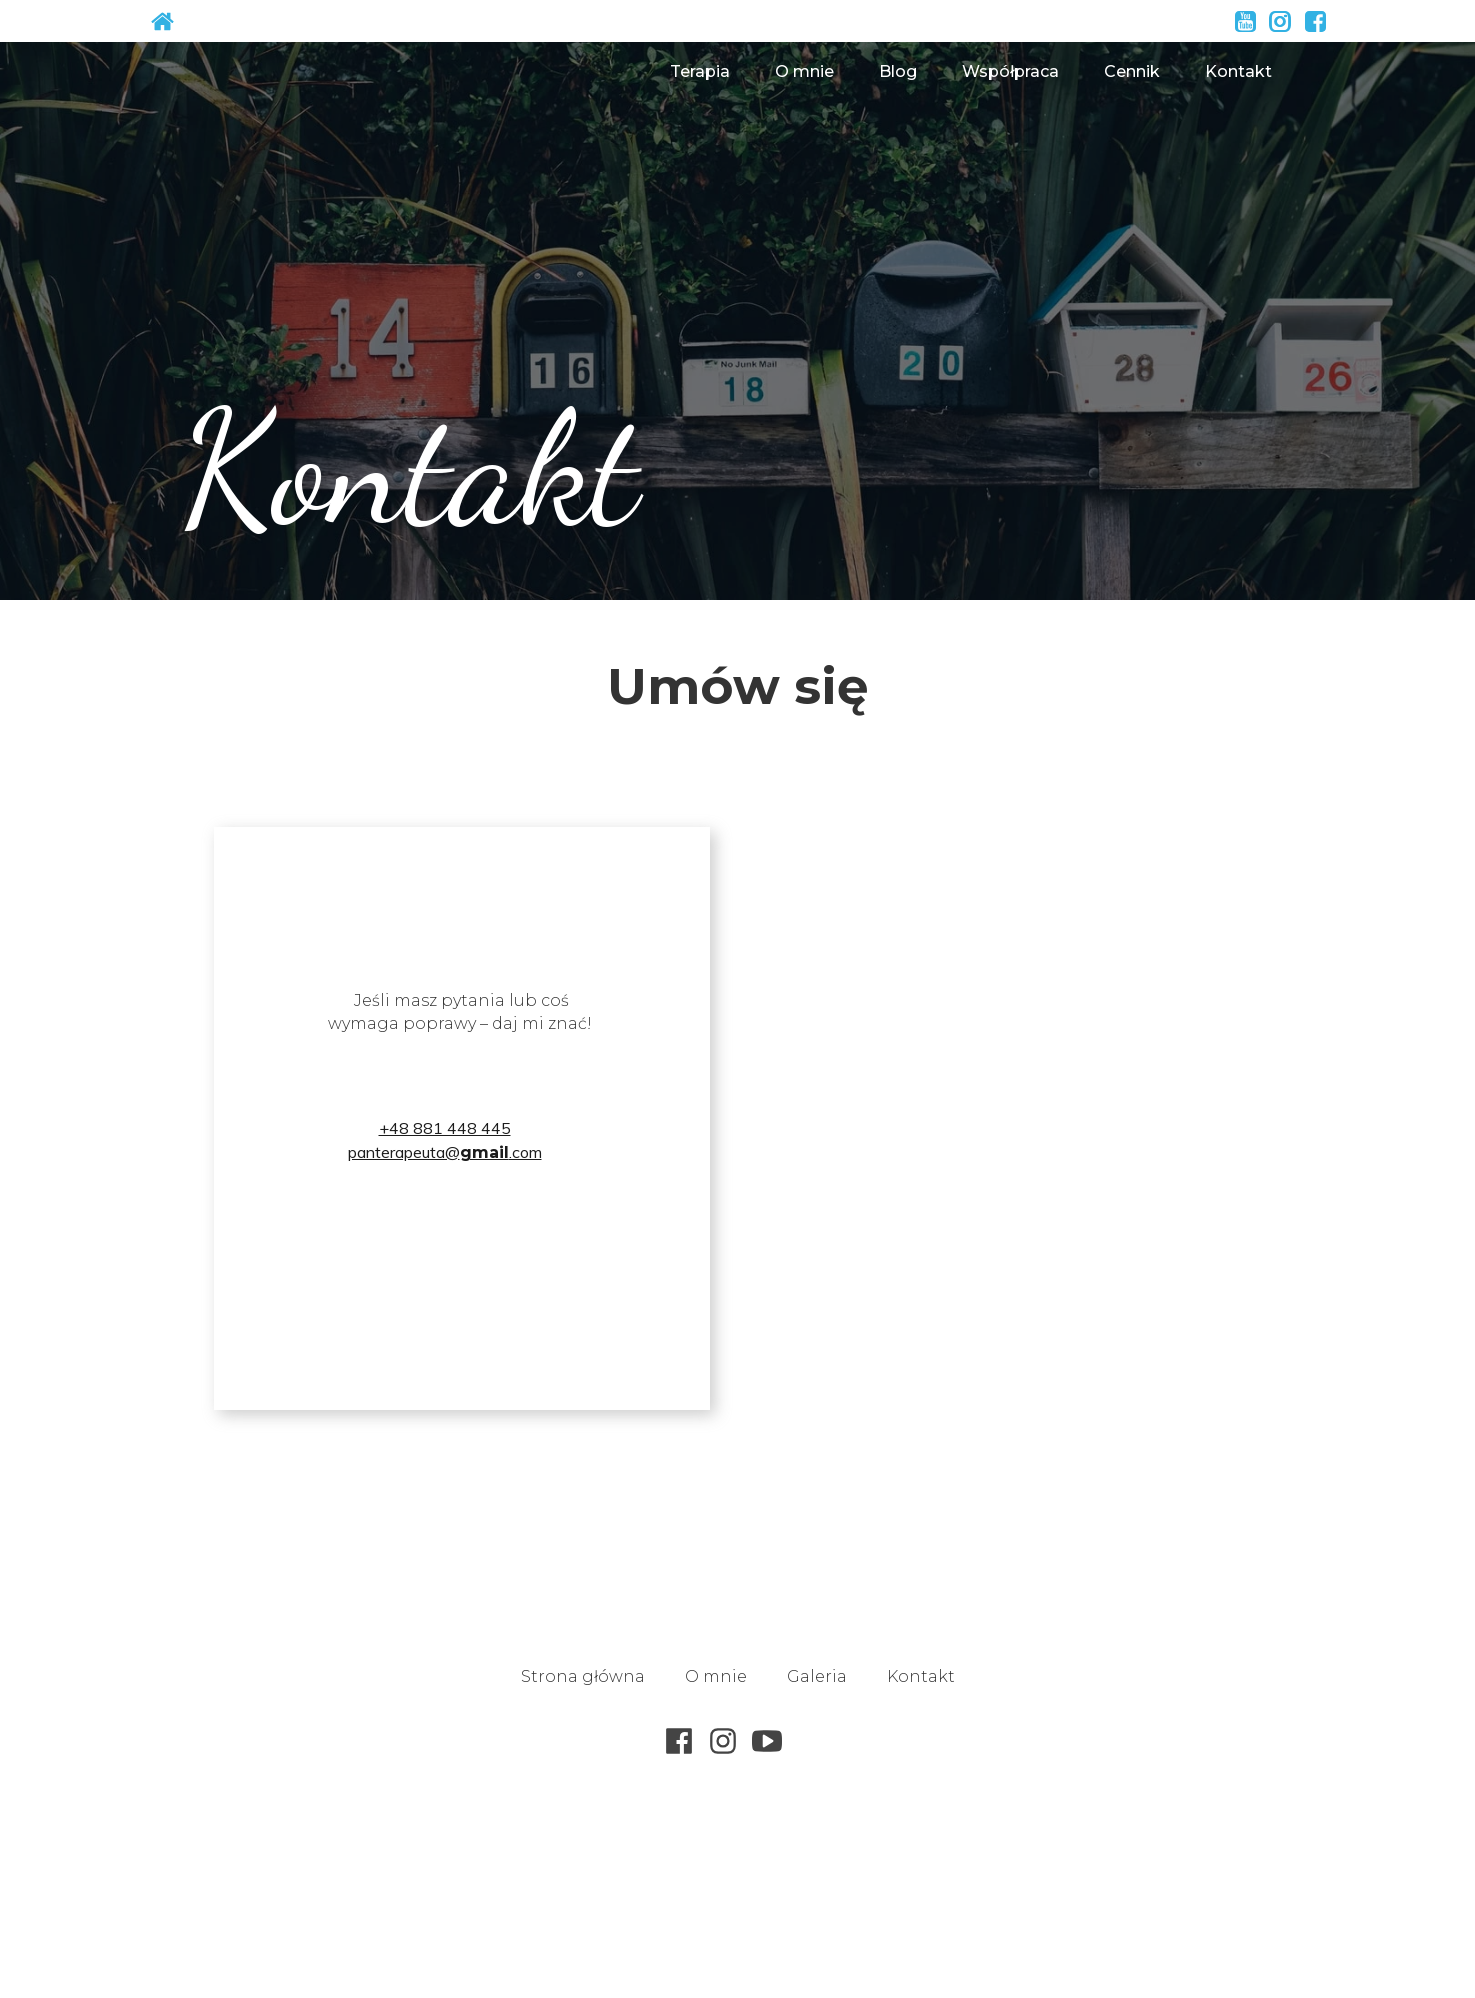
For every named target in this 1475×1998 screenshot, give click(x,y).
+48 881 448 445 (445, 1128)
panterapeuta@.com (445, 1152)
